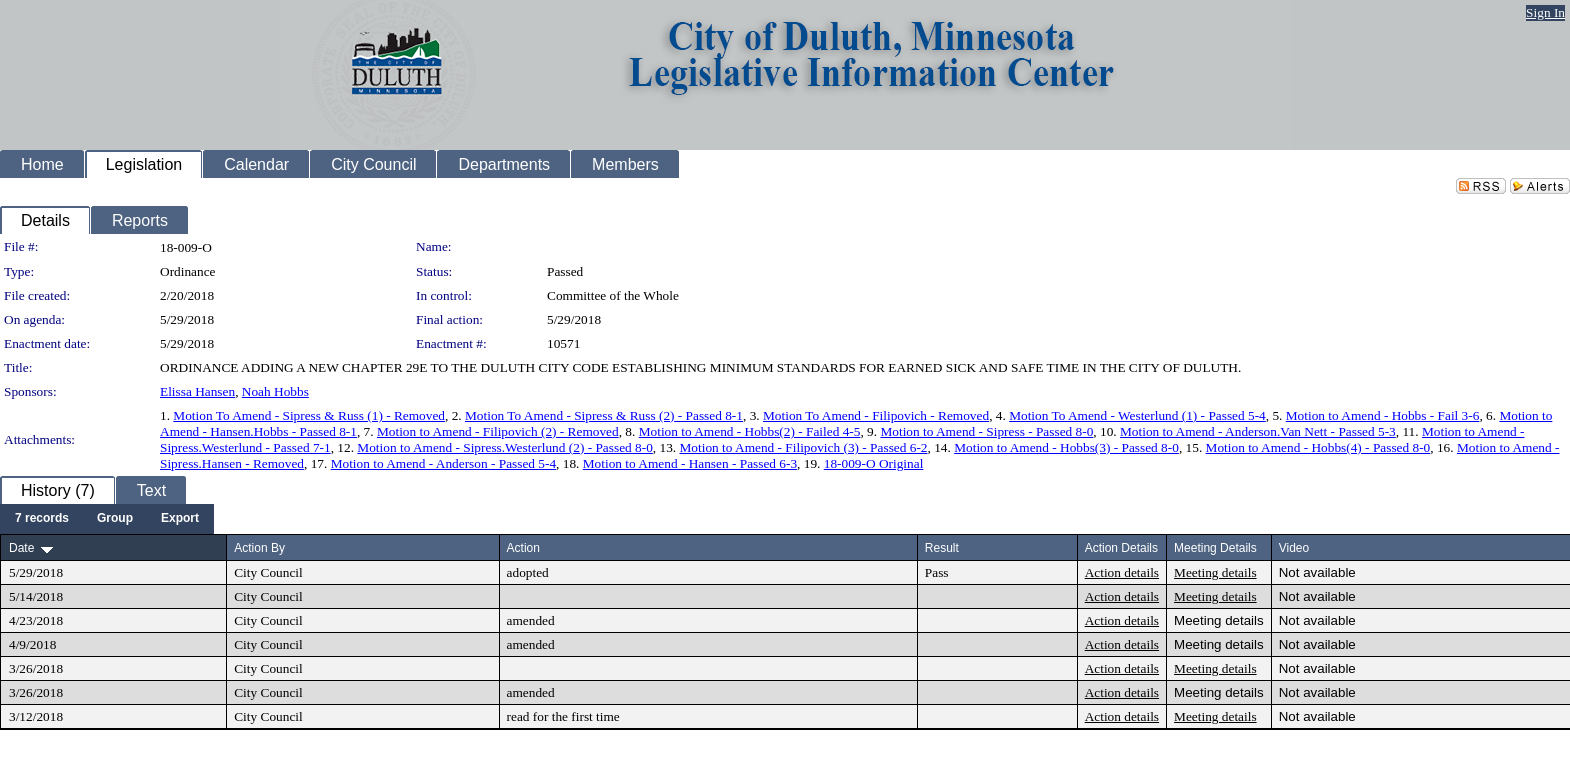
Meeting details (1215, 572)
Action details (1122, 572)
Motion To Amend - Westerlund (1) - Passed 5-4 (1137, 415)
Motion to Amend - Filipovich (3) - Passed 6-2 (803, 447)
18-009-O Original (874, 463)
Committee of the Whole (613, 295)
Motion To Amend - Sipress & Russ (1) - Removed (309, 415)
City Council (268, 572)
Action (523, 548)
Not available (1317, 572)
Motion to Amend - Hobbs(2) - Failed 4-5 (750, 431)
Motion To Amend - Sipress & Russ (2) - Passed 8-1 (604, 415)
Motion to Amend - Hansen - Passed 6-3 (690, 463)
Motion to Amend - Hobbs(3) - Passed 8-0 (1066, 447)
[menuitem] (42, 519)
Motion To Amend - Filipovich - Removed (876, 415)
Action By (259, 548)
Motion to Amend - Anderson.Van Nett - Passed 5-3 (1258, 431)
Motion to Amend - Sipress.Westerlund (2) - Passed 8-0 (504, 447)
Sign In (1545, 12)
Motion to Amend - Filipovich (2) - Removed (498, 431)
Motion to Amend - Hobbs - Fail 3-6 (1383, 415)
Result (942, 548)
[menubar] (107, 519)
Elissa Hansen (197, 391)
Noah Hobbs (275, 391)
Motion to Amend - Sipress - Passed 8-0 (986, 431)
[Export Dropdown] (180, 519)
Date (21, 548)
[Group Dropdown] (115, 519)
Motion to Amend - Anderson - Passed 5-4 (443, 463)
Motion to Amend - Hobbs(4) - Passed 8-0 (1318, 447)
